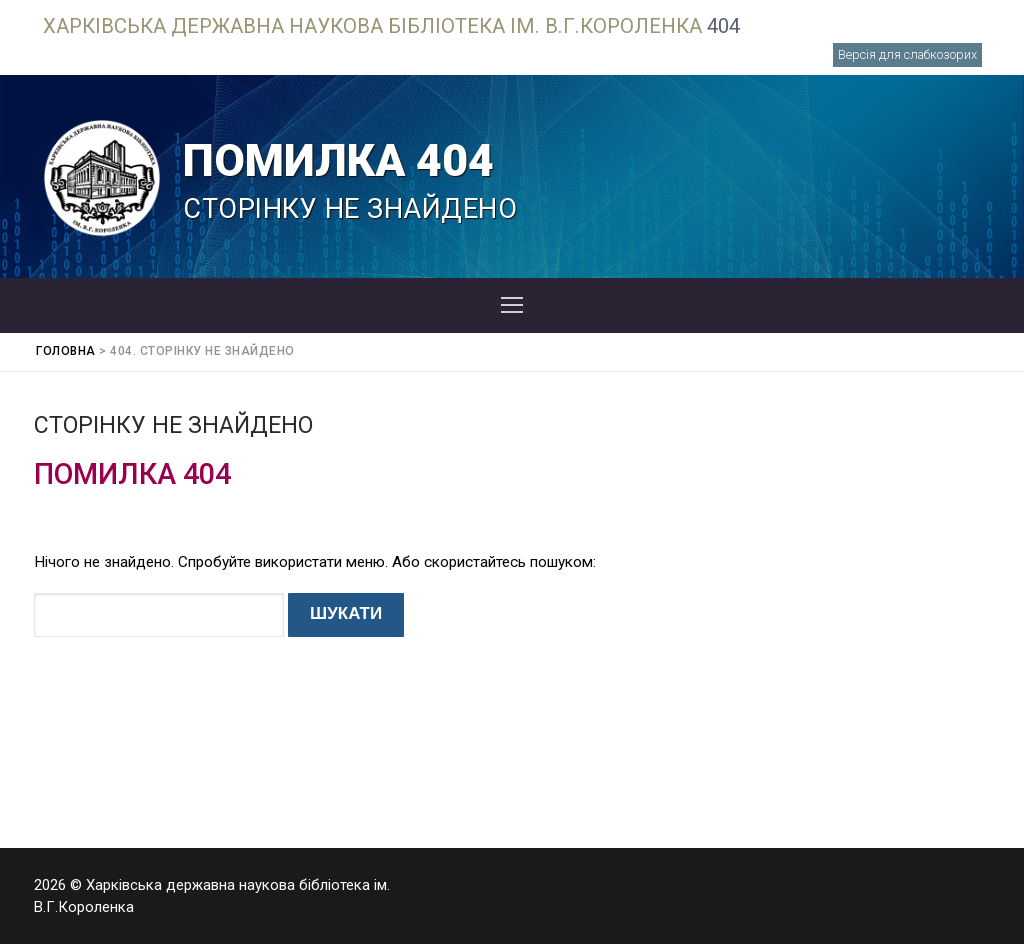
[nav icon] (512, 306)
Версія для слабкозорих (907, 54)
